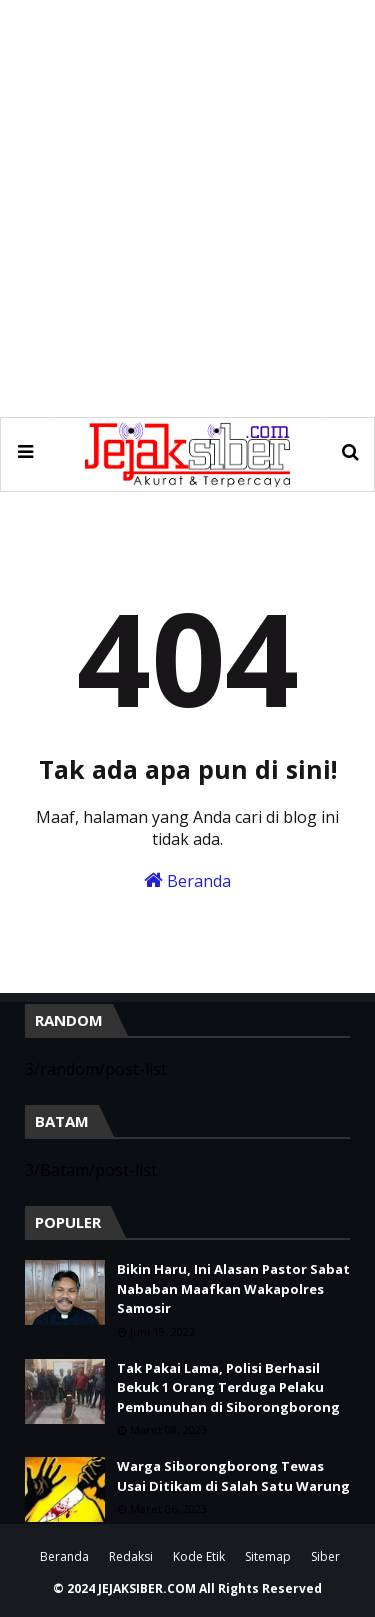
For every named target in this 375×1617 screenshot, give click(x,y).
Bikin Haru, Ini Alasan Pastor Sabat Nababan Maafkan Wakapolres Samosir (233, 1288)
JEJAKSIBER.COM (148, 1588)
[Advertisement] (187, 207)
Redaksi (131, 1556)
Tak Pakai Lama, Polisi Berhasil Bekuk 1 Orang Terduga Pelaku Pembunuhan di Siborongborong (228, 1387)
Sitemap (268, 1556)
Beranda (187, 881)
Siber (325, 1556)
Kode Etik (199, 1556)
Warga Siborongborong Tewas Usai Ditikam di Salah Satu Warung (233, 1476)
